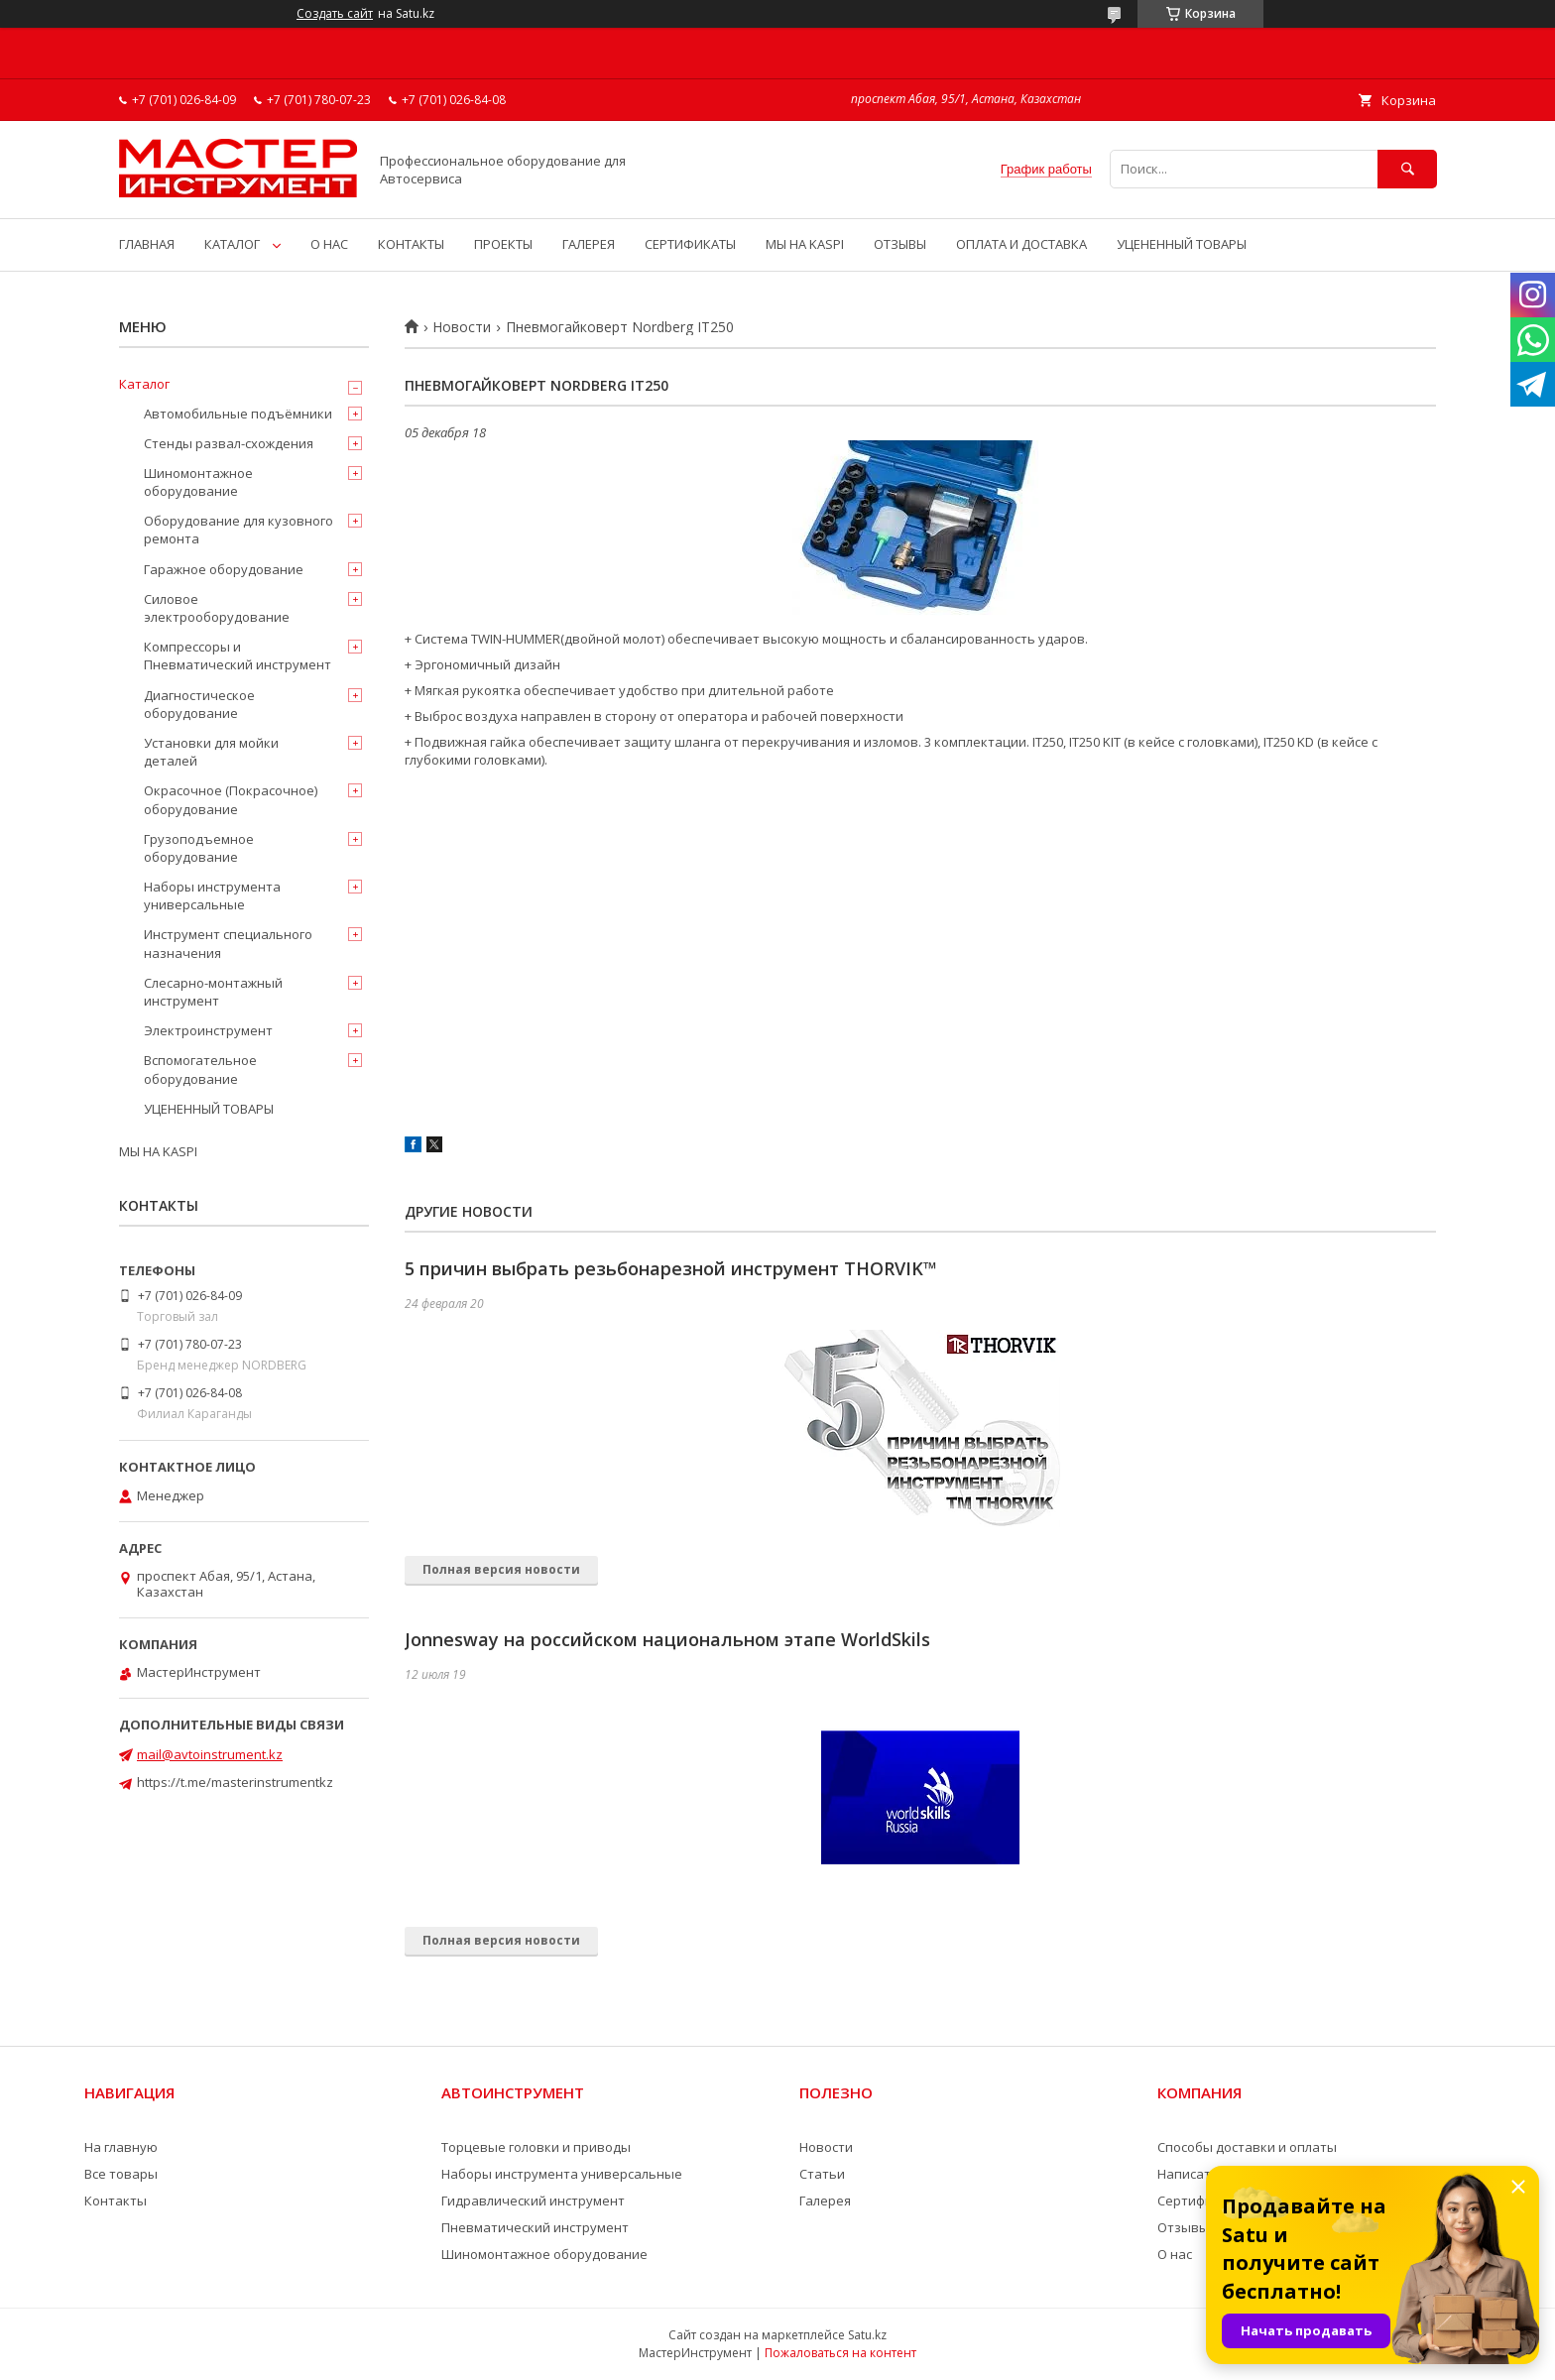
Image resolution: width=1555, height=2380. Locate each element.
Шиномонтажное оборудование (198, 482)
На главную (121, 2147)
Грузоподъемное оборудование (199, 848)
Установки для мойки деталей (211, 752)
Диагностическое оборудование (199, 704)
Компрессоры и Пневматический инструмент (237, 655)
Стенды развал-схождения (228, 443)
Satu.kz (867, 2334)
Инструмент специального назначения (228, 943)
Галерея (825, 2200)
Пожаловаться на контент (840, 2352)
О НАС (329, 244)
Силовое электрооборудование (217, 608)
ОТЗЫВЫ (900, 244)
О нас (1174, 2254)
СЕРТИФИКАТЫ (690, 244)
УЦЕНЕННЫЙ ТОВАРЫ (1182, 244)
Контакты (115, 2200)
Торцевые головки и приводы (536, 2147)
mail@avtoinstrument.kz (210, 1754)
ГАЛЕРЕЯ (588, 244)
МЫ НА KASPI (805, 244)
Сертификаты (1201, 2200)
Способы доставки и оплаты (1247, 2147)
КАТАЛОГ (232, 244)
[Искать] (1407, 169)
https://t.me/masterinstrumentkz (235, 1782)
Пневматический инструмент (535, 2227)
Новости (461, 327)
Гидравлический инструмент (533, 2200)
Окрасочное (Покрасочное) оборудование (230, 799)
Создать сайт (335, 14)
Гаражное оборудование (223, 569)
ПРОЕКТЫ (503, 244)
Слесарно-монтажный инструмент (213, 992)
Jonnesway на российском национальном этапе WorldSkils (667, 1639)
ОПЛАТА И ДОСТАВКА (1021, 244)
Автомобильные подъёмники (238, 413)
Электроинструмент (208, 1030)
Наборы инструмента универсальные (212, 895)
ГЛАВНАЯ (147, 244)
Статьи (822, 2174)
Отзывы (1183, 2227)
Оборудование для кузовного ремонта (238, 529)
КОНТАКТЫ (411, 244)
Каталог (144, 384)
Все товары (121, 2174)
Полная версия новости (501, 1569)
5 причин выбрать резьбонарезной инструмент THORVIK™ (671, 1268)
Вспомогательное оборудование (200, 1069)
